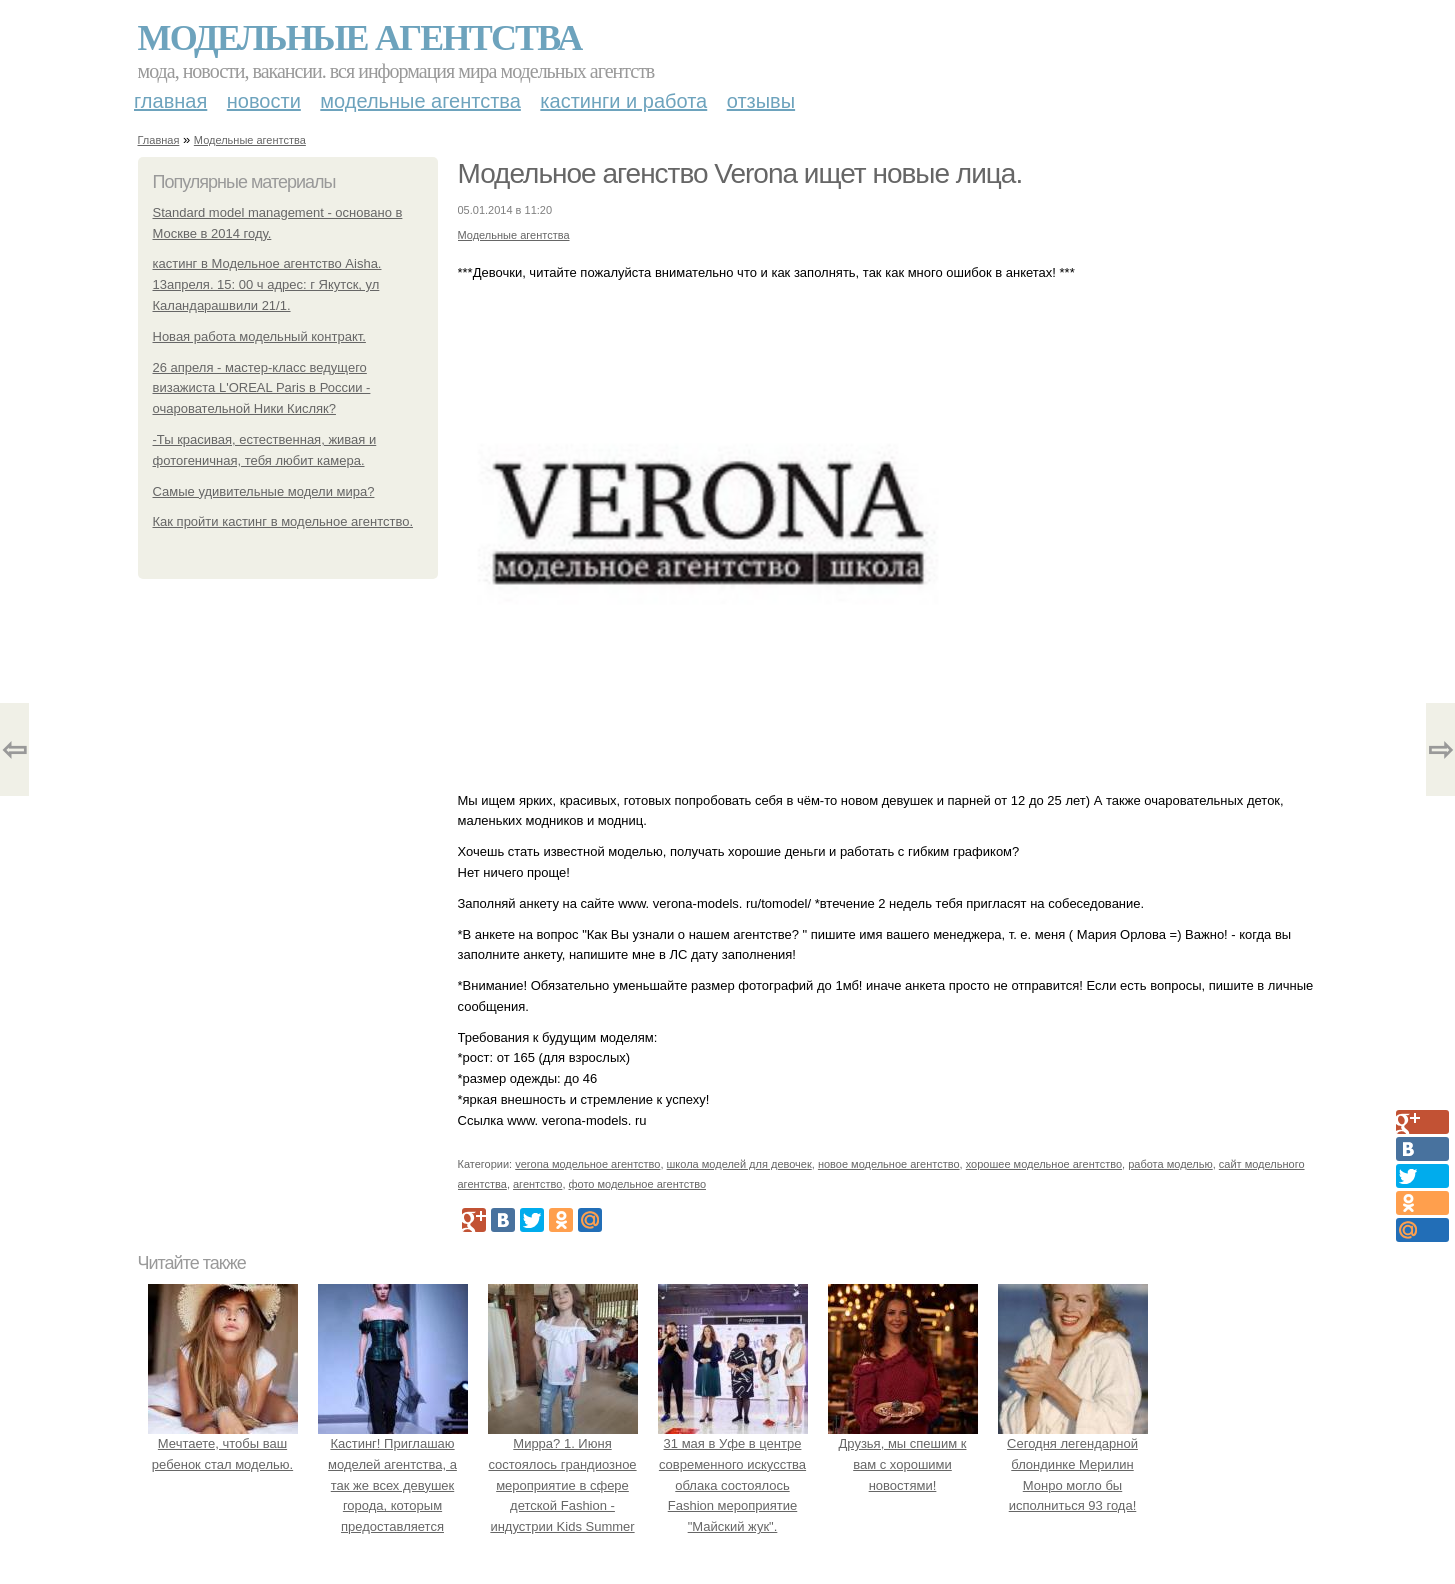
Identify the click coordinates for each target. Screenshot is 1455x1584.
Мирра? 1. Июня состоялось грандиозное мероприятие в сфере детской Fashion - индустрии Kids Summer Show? (563, 1485)
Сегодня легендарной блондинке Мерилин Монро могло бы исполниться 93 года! (1073, 1464)
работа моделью (1170, 1164)
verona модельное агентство (587, 1164)
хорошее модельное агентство (1044, 1164)
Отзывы (761, 101)
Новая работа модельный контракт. (259, 336)
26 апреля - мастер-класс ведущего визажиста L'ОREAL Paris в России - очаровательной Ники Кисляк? (262, 388)
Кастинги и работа (623, 101)
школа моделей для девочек (739, 1164)
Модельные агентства (360, 38)
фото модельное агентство (638, 1184)
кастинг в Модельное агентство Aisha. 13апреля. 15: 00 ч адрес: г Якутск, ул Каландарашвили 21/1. (267, 284)
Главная (170, 101)
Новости (264, 101)
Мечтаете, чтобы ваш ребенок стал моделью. (223, 1443)
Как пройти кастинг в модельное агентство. (283, 521)
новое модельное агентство (889, 1164)
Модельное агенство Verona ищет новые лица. (740, 173)
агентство (537, 1184)
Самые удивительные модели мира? (264, 491)
